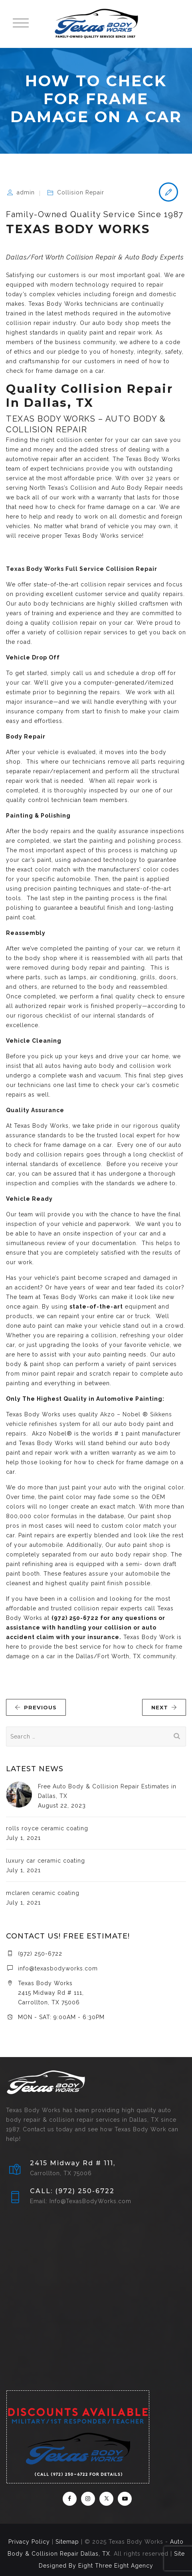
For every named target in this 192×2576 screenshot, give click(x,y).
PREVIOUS (36, 1707)
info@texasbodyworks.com (58, 1968)
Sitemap (67, 2541)
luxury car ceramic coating (45, 1860)
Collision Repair (80, 192)
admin (26, 192)
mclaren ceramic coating (42, 1893)
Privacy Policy (29, 2541)
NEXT (164, 1707)
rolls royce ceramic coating (47, 1828)
